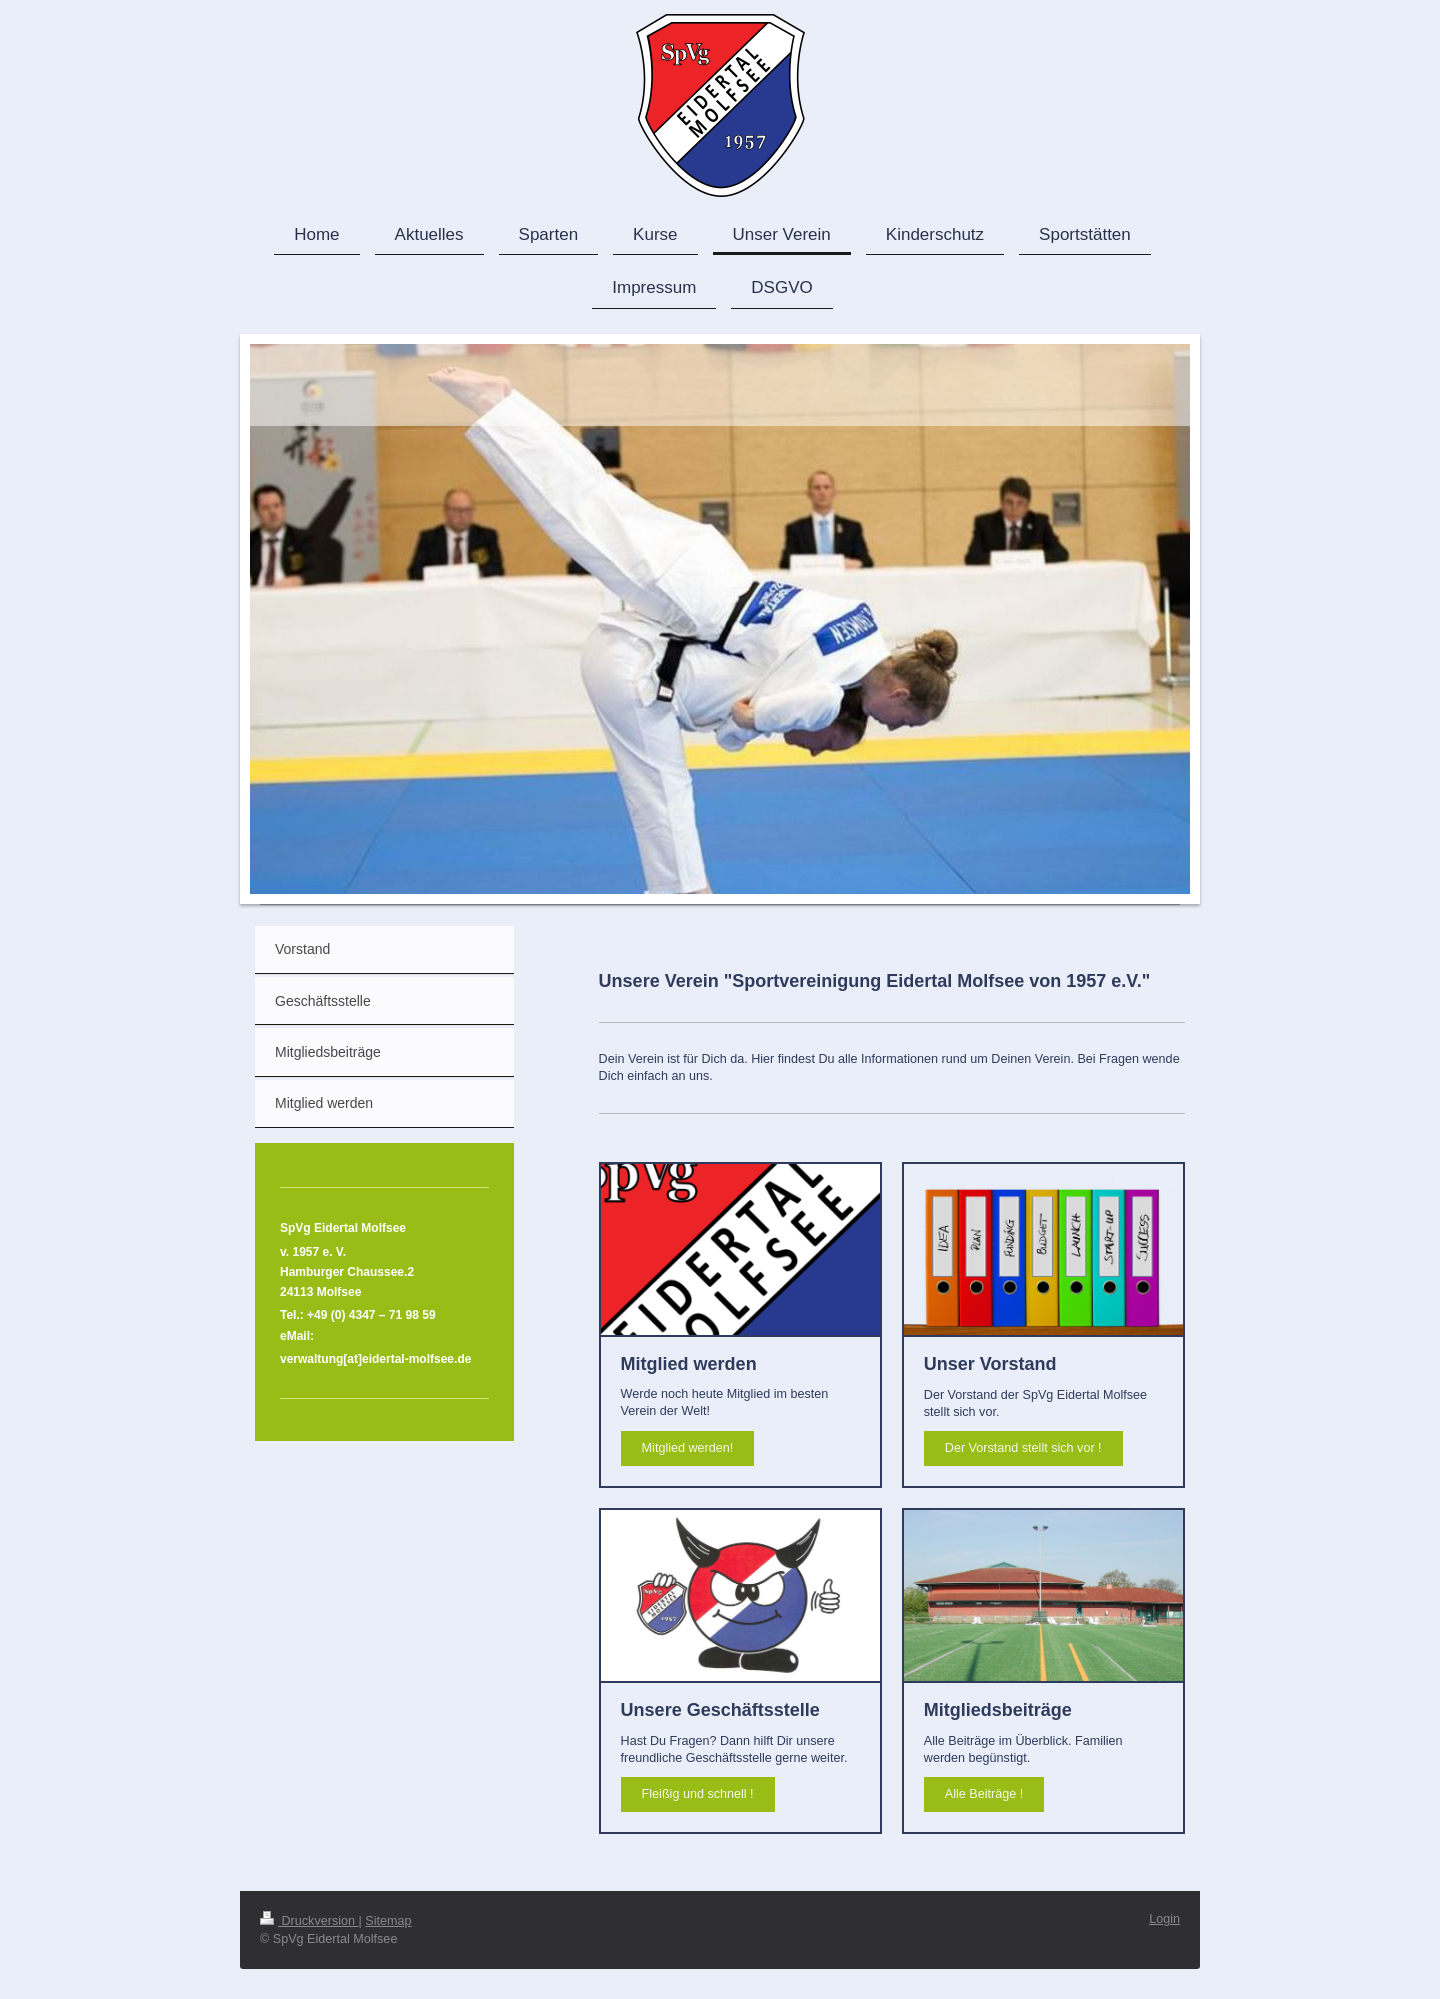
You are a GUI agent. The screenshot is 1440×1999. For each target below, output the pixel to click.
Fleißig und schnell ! (698, 1794)
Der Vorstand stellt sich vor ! (1023, 1448)
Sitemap (388, 1921)
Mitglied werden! (688, 1448)
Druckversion (309, 1921)
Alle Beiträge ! (984, 1794)
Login (1164, 1919)
